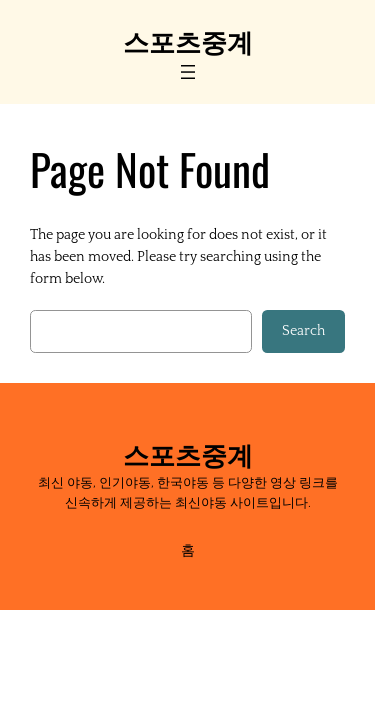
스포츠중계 (188, 40)
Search (303, 331)
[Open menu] (188, 72)
